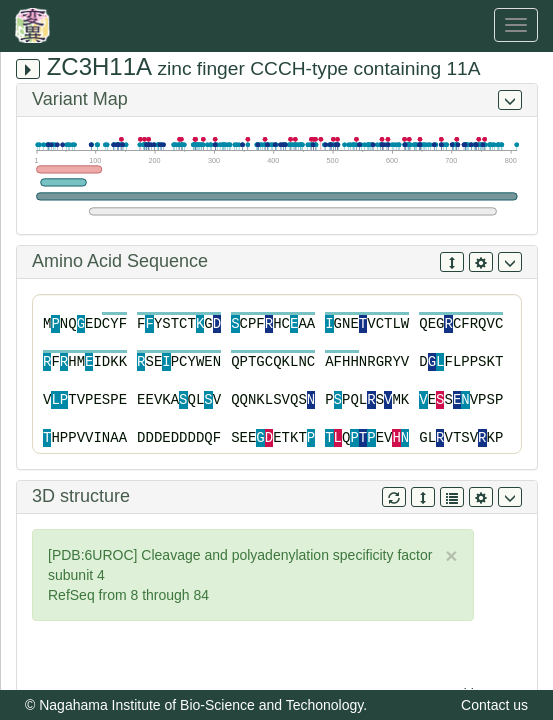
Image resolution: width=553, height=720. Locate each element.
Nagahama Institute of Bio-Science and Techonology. (203, 705)
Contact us (494, 705)
